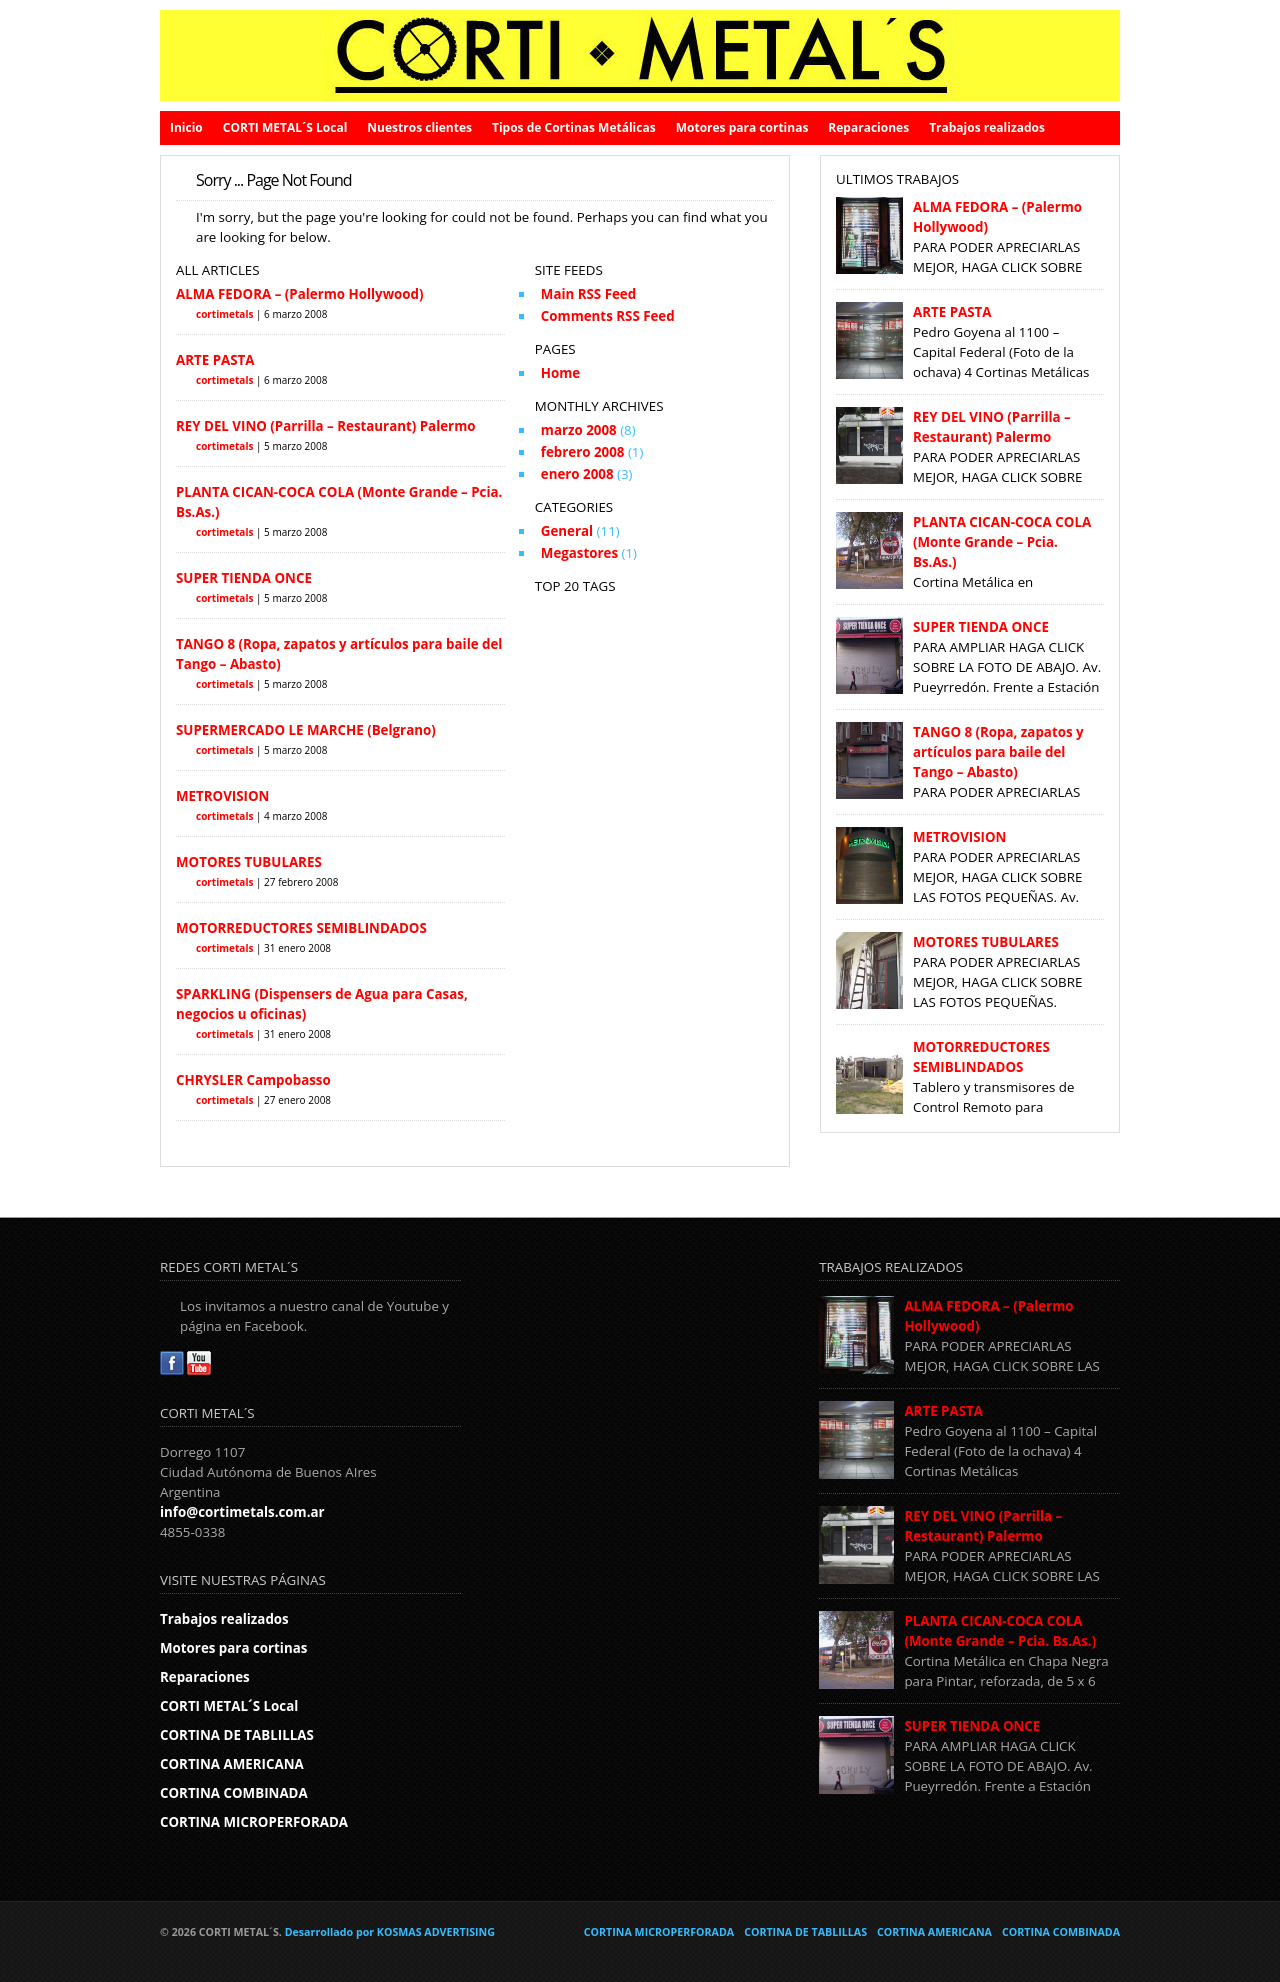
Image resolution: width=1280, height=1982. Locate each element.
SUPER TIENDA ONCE (244, 578)
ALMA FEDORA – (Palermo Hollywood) (300, 294)
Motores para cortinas (742, 127)
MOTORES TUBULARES (249, 862)
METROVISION (222, 796)
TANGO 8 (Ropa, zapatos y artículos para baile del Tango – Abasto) (998, 752)
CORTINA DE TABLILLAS (237, 1735)
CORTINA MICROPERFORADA (254, 1822)
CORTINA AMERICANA (232, 1764)
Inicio (186, 127)
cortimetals (224, 314)
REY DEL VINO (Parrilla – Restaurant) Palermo (326, 426)
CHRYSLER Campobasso (253, 1080)
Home (560, 373)
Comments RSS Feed (608, 316)
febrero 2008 (583, 452)
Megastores (579, 553)
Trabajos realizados (987, 127)
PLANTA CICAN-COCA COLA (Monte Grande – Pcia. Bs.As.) (1002, 542)
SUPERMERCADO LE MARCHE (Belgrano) (306, 730)
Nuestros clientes (419, 127)
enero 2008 (577, 474)
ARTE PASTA (215, 360)
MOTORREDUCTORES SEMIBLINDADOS (301, 928)
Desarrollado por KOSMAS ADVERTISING (390, 1932)
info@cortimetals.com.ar (242, 1512)
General (567, 531)
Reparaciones (868, 127)
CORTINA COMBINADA (234, 1793)
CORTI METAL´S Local (285, 127)
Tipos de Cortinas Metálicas (574, 127)
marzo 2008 (579, 430)
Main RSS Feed (588, 294)
